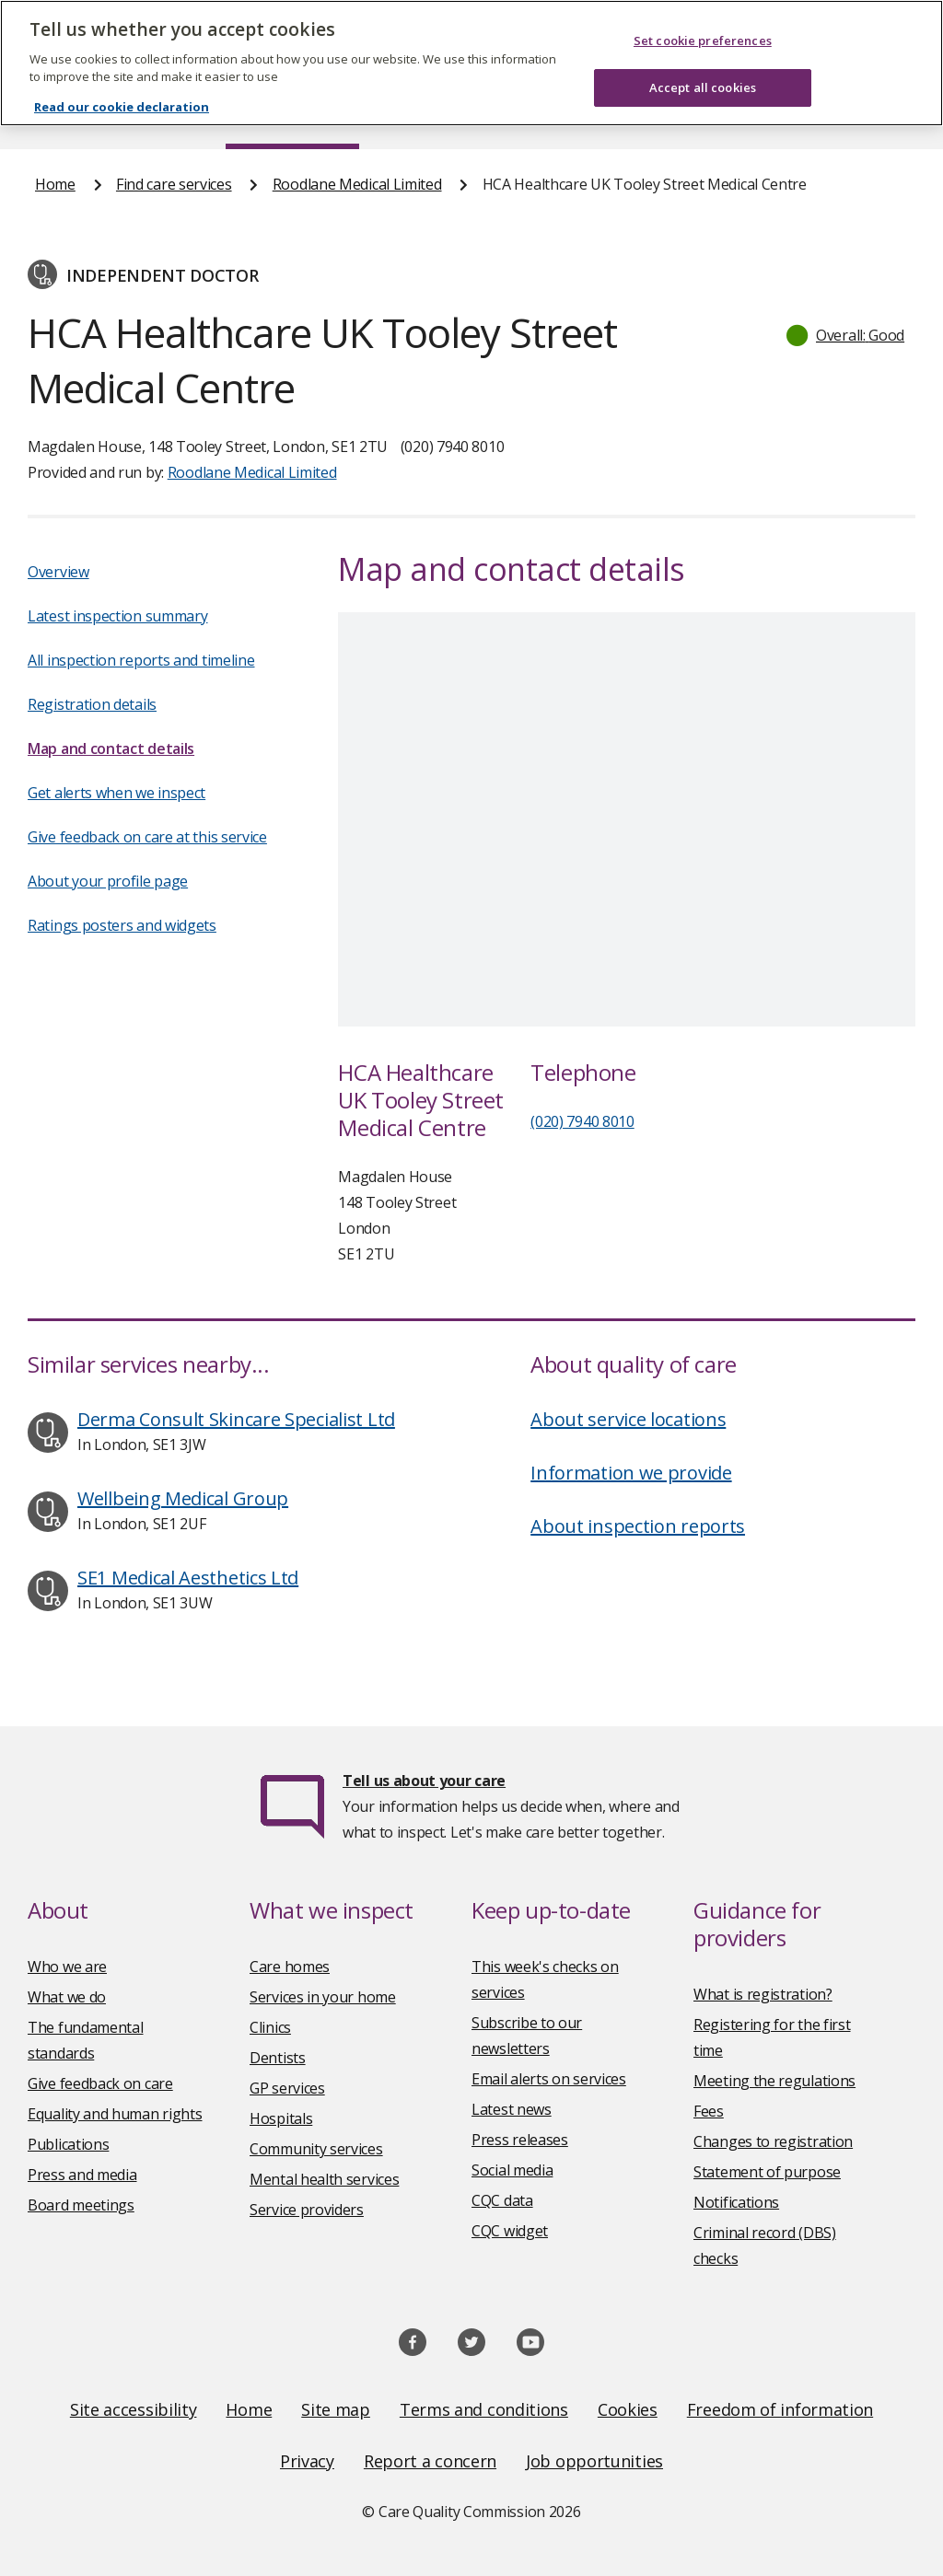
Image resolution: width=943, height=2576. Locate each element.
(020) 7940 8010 (582, 1121)
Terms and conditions (484, 2409)
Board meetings (81, 2205)
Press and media (82, 2174)
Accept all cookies (702, 87)
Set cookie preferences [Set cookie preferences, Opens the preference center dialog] (703, 40)
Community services (316, 2149)
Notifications (736, 2202)
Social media (512, 2170)
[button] (846, 335)
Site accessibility (133, 2409)
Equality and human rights (115, 2114)
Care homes (290, 1966)
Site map (335, 2409)
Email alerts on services (549, 2079)
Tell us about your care (424, 1780)
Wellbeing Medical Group (182, 1498)
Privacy (307, 2461)
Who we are (67, 1966)
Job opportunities (594, 2461)
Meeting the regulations (774, 2081)
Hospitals (281, 2118)
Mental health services (324, 2179)
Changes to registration (773, 2141)
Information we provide (630, 1472)
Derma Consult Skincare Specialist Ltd (236, 1419)
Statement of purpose (767, 2172)
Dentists (278, 2058)
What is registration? (762, 1994)
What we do (67, 1997)
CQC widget (510, 2231)
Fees (708, 2111)
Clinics (270, 2027)
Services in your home (323, 1997)
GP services (287, 2088)
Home (55, 184)
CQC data (502, 2200)
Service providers (307, 2209)
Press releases (520, 2139)
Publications (68, 2144)
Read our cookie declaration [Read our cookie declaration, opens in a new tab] (121, 107)
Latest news (512, 2109)
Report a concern (430, 2461)
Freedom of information (780, 2409)
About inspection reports (637, 1526)
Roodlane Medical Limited (357, 184)
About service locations (628, 1419)
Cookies (628, 2409)
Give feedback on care (100, 2083)
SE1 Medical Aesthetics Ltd (187, 1577)
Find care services (174, 184)
